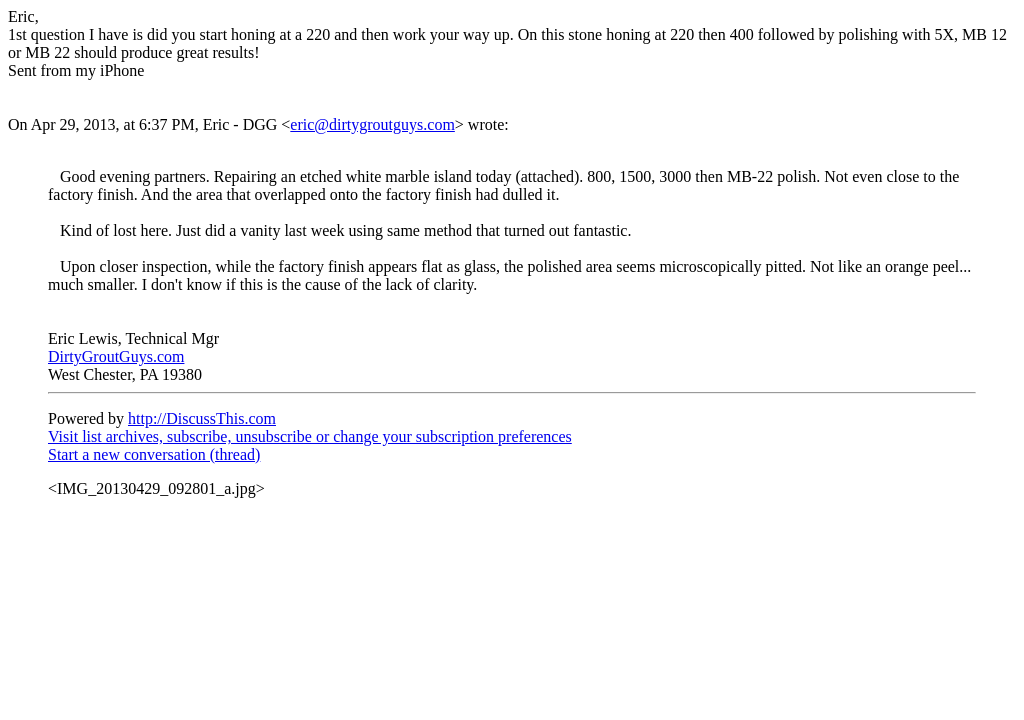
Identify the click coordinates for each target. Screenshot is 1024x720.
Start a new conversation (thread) (154, 454)
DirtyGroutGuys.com (116, 356)
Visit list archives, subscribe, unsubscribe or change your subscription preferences (310, 436)
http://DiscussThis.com (202, 418)
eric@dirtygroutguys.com (372, 124)
